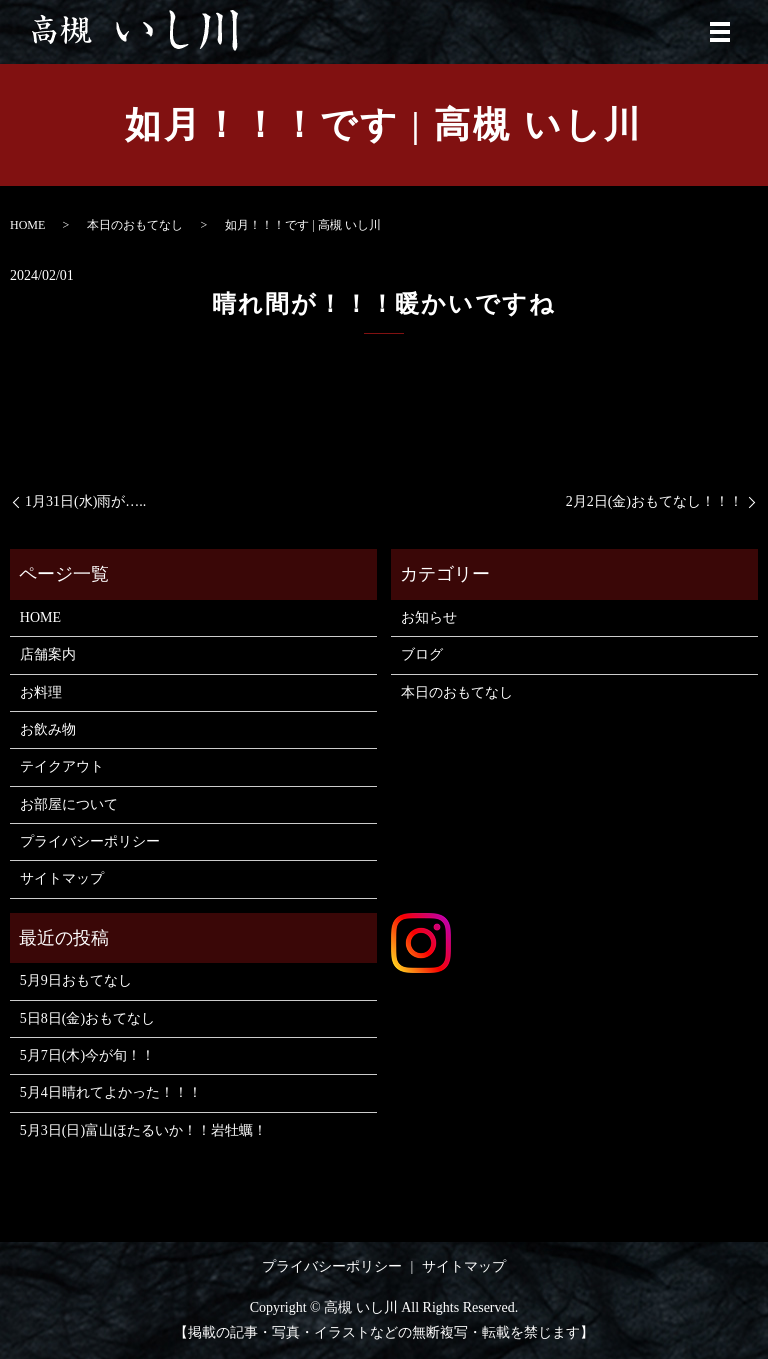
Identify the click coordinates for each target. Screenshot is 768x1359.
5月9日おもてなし (76, 980)
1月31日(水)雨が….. (85, 501)
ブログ (422, 654)
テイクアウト (62, 766)
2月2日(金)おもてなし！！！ (654, 501)
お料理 (41, 692)
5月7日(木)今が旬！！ (87, 1055)
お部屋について (69, 804)
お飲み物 (48, 729)
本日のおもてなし (135, 225)
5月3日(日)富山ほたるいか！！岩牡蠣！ (143, 1130)
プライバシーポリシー (90, 841)
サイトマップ (62, 878)
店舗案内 (48, 654)
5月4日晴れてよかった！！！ (111, 1092)
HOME (27, 225)
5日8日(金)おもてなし (87, 1018)
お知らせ (429, 617)
